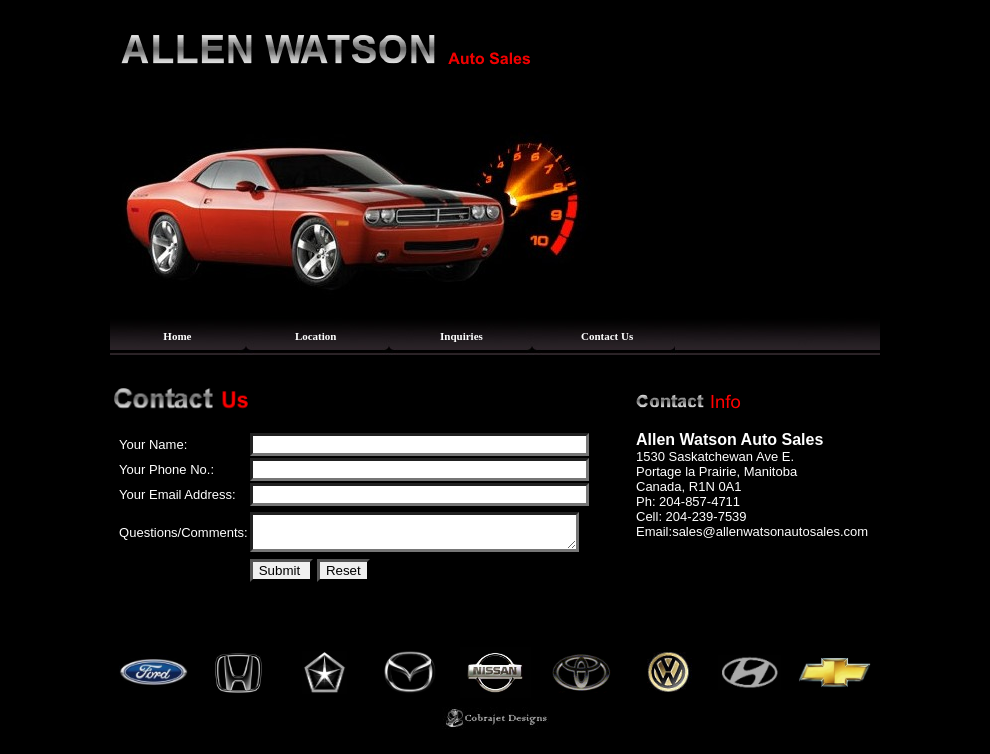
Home (177, 336)
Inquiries (461, 336)
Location (316, 336)
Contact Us (607, 336)
